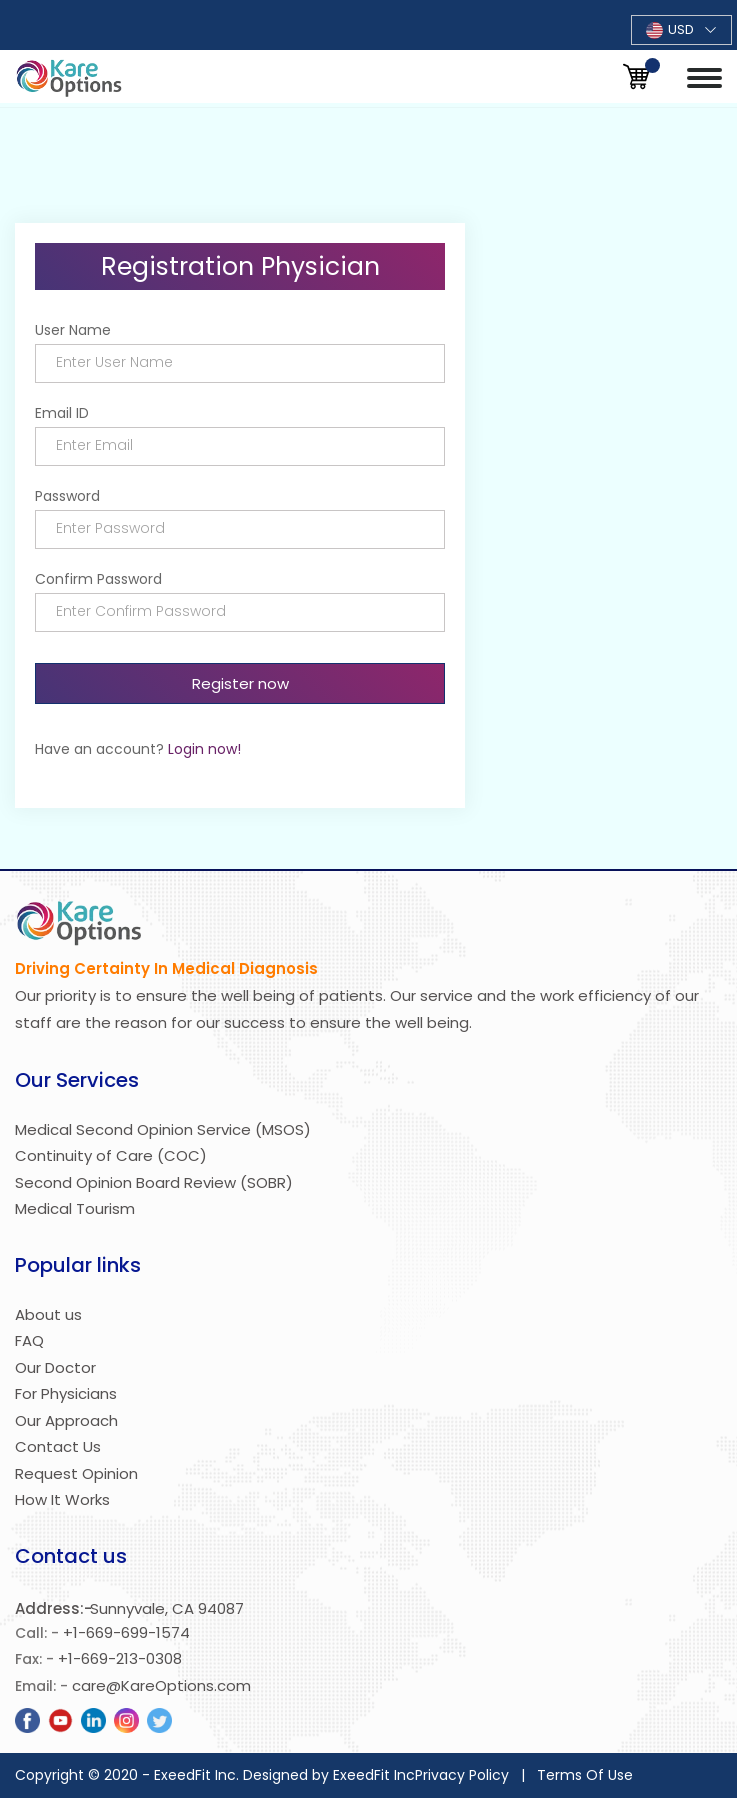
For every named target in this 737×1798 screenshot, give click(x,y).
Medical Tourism (75, 1208)
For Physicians (66, 1393)
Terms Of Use (585, 1775)
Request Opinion (76, 1473)
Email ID (62, 413)
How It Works (62, 1499)
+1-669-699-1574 (126, 1632)
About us (48, 1314)
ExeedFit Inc (374, 1775)
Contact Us (58, 1446)
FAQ (29, 1340)
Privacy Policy (462, 1775)
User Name (73, 330)
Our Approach (66, 1420)
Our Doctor (55, 1367)
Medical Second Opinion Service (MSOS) (163, 1129)
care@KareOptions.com (161, 1685)
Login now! (204, 749)
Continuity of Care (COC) (111, 1155)
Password (67, 496)
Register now (240, 683)
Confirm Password (98, 579)
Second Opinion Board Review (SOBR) (154, 1182)
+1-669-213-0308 (120, 1658)
